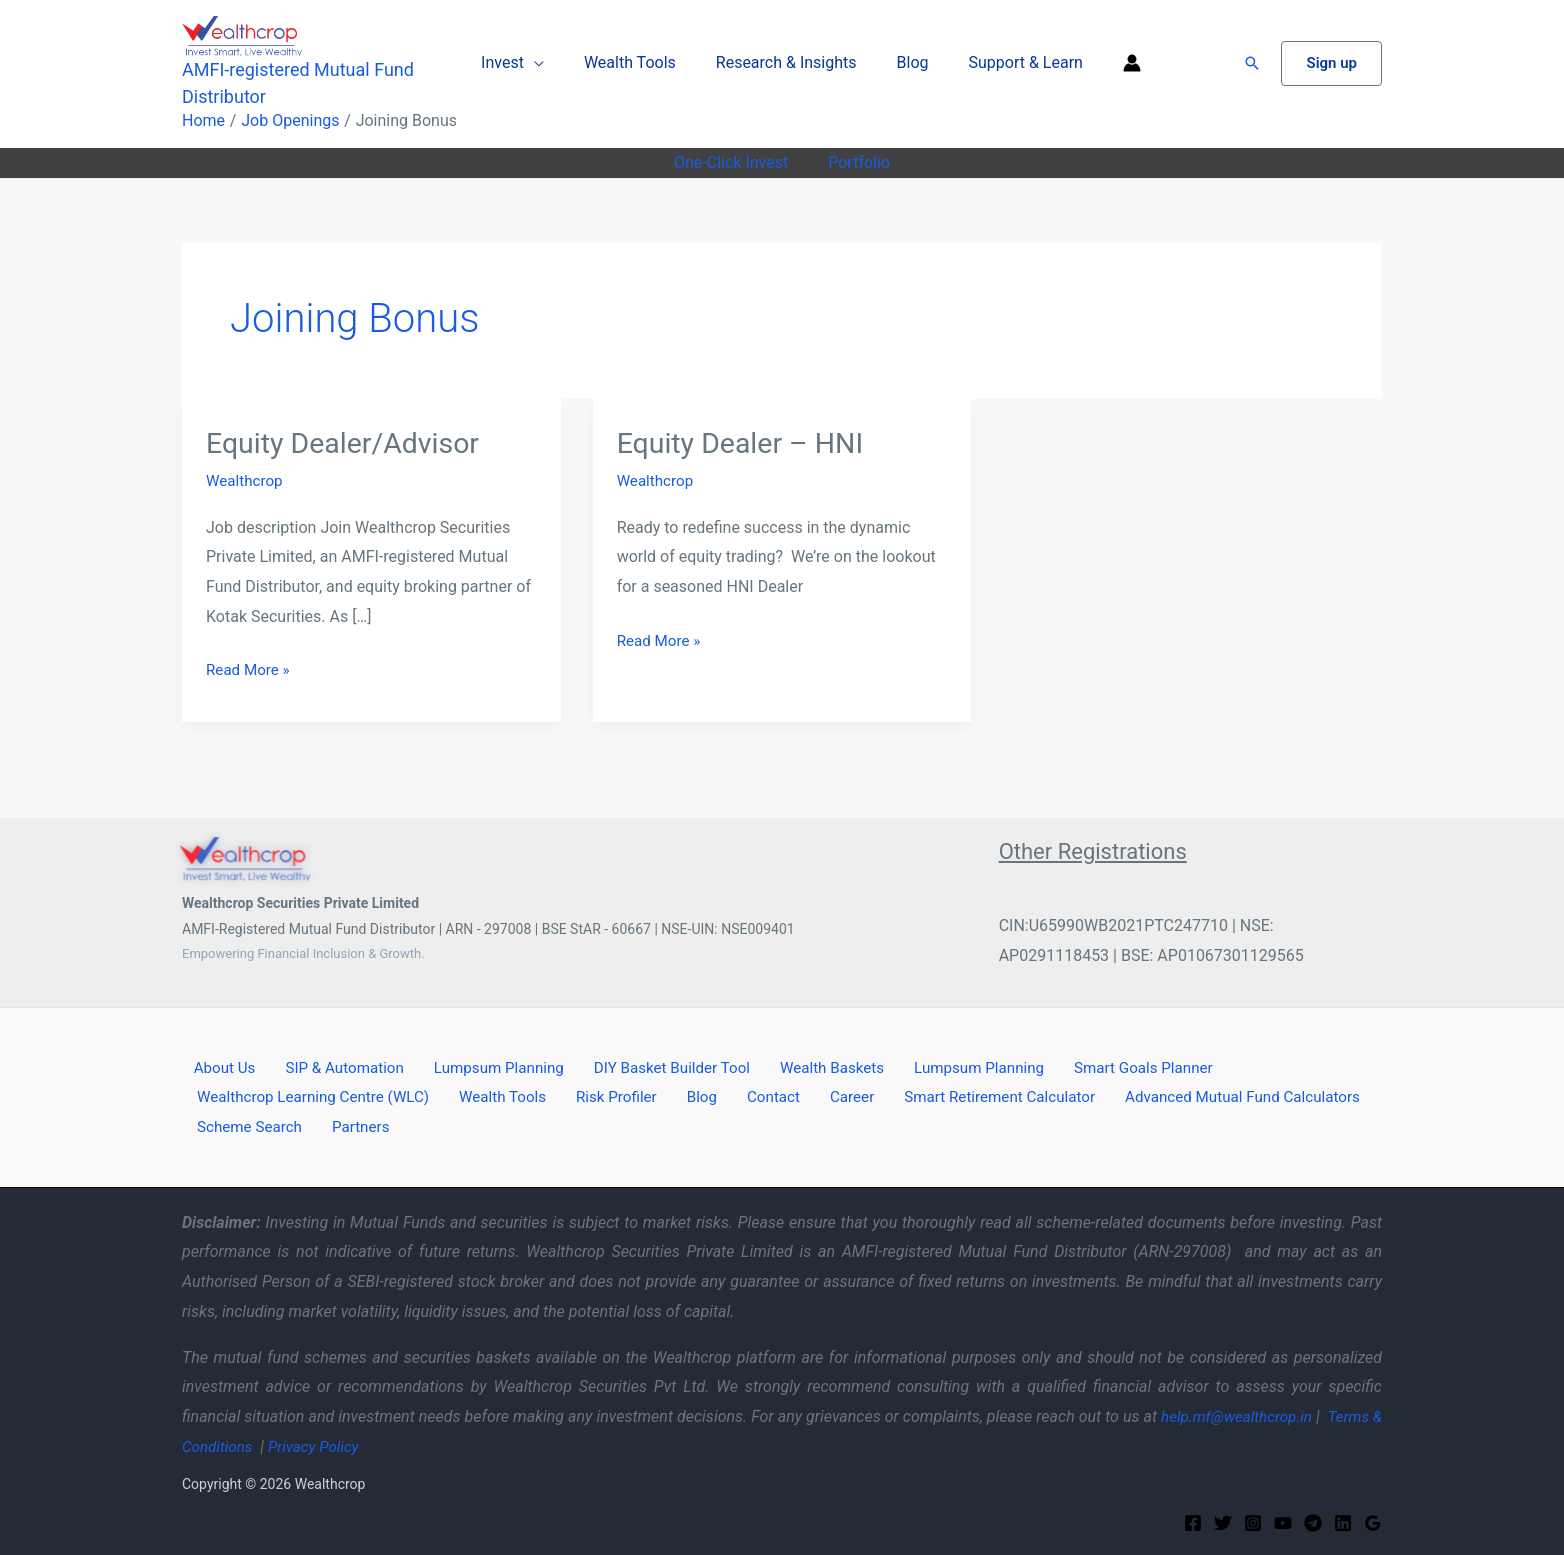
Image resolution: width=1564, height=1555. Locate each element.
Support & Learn (1010, 62)
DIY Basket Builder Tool (640, 1065)
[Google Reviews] (1373, 1521)
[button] (1252, 63)
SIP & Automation (325, 1065)
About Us (214, 1065)
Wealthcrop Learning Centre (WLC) (312, 1095)
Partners (347, 1124)
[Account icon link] (1112, 63)
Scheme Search (245, 1124)
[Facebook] (1193, 1521)
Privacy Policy (334, 1444)
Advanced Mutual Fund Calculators (1184, 1095)
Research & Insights (786, 62)
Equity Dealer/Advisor (350, 442)
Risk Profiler (601, 1095)
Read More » (250, 669)
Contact (736, 1095)
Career (803, 1095)
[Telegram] (1313, 1521)
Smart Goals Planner (1091, 1065)
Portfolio (855, 162)
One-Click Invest (735, 162)
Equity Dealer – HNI (747, 442)
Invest (518, 62)
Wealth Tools (638, 62)
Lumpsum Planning (472, 1065)
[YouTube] (1283, 1521)
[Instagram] (1253, 1521)
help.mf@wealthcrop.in (1242, 1414)
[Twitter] (1223, 1521)
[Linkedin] (1343, 1521)
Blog (905, 62)
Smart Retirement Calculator (943, 1095)
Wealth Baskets (793, 1065)
